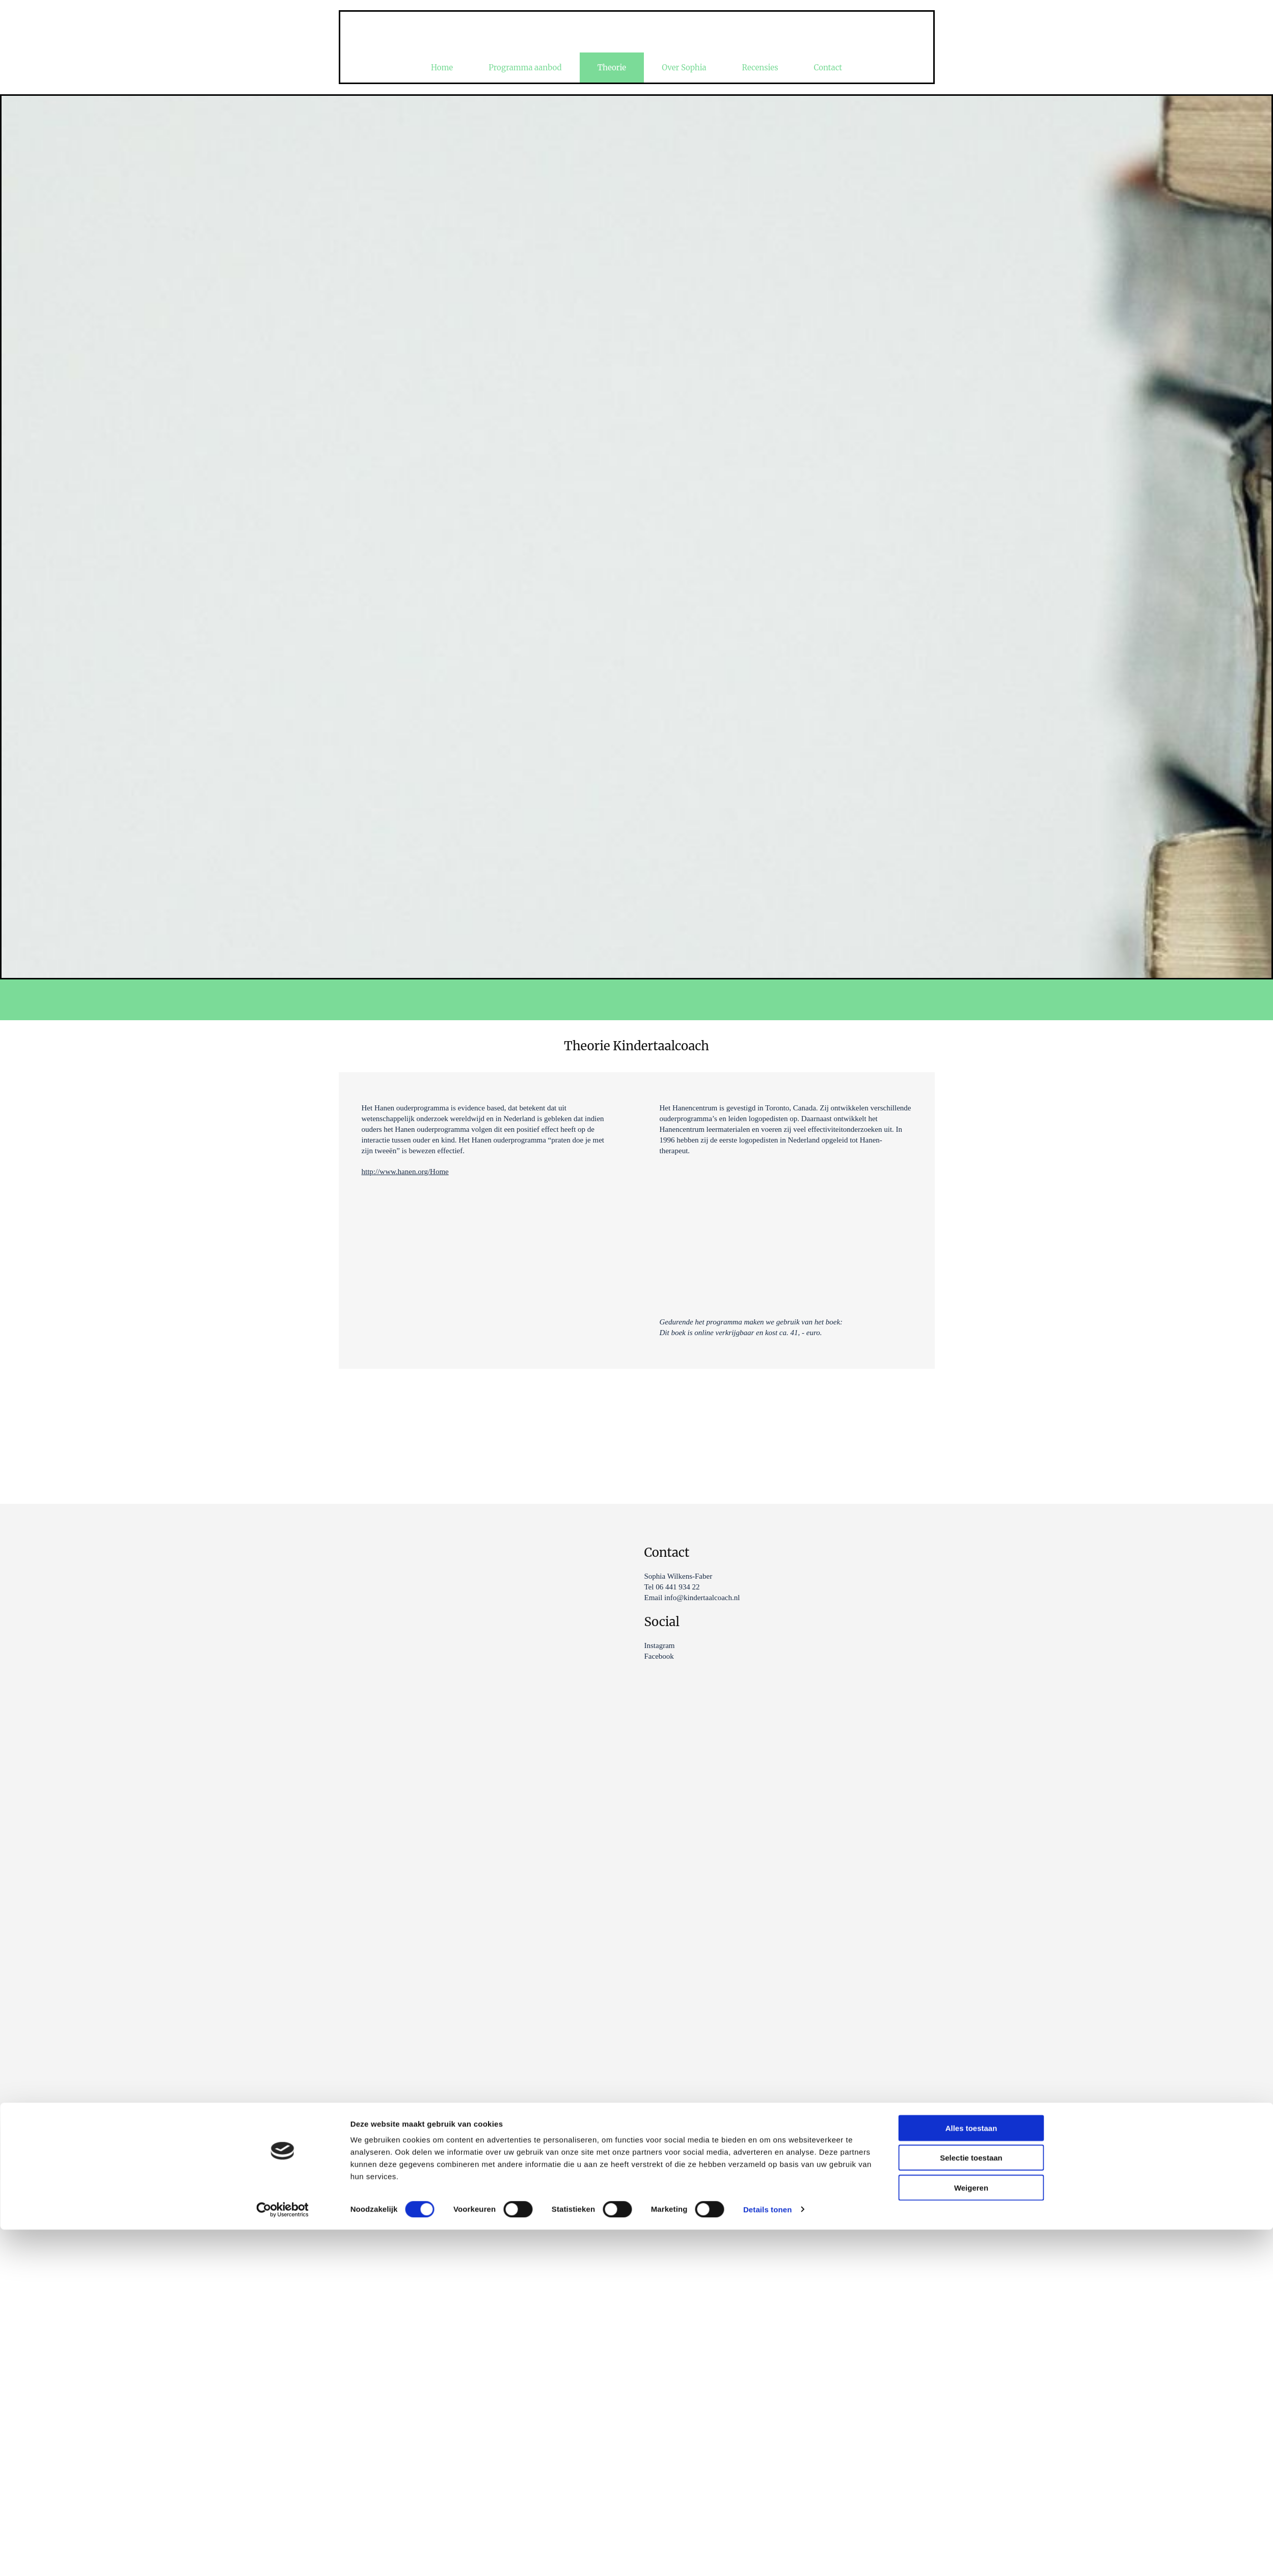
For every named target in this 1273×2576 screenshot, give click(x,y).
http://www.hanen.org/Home (405, 1171)
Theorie (612, 67)
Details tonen (767, 1447)
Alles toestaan (971, 1366)
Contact (828, 67)
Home (442, 67)
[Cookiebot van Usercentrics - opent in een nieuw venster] (282, 1447)
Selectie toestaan (971, 1396)
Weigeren (971, 1425)
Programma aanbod (525, 67)
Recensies (760, 67)
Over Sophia (684, 67)
